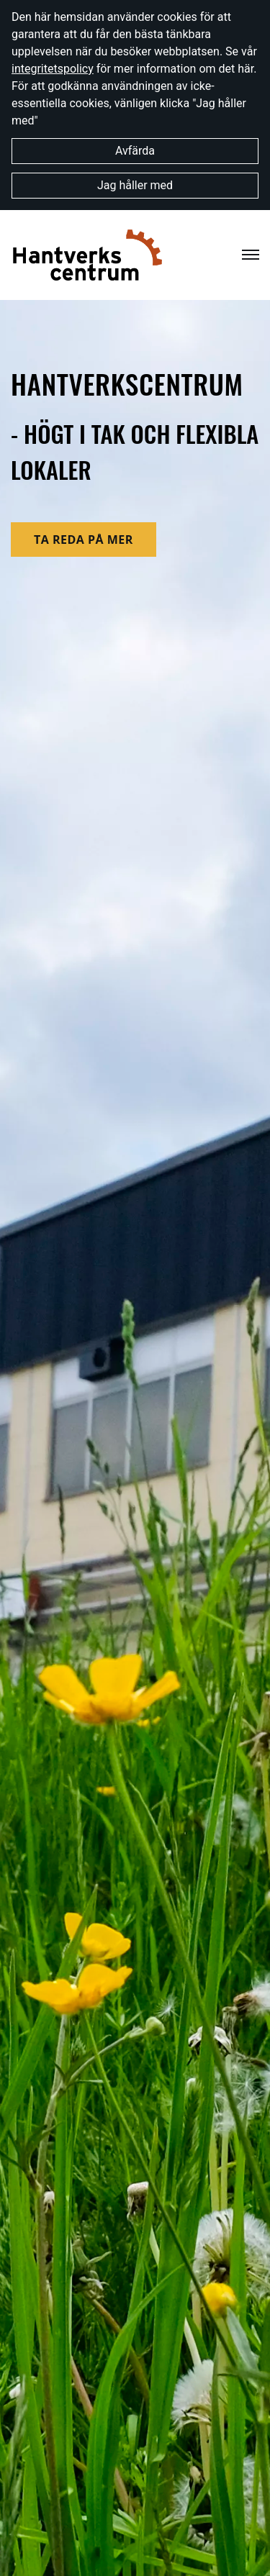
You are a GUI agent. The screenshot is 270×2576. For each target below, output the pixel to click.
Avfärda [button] (135, 151)
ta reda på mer (83, 539)
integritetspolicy (53, 69)
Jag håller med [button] (135, 185)
